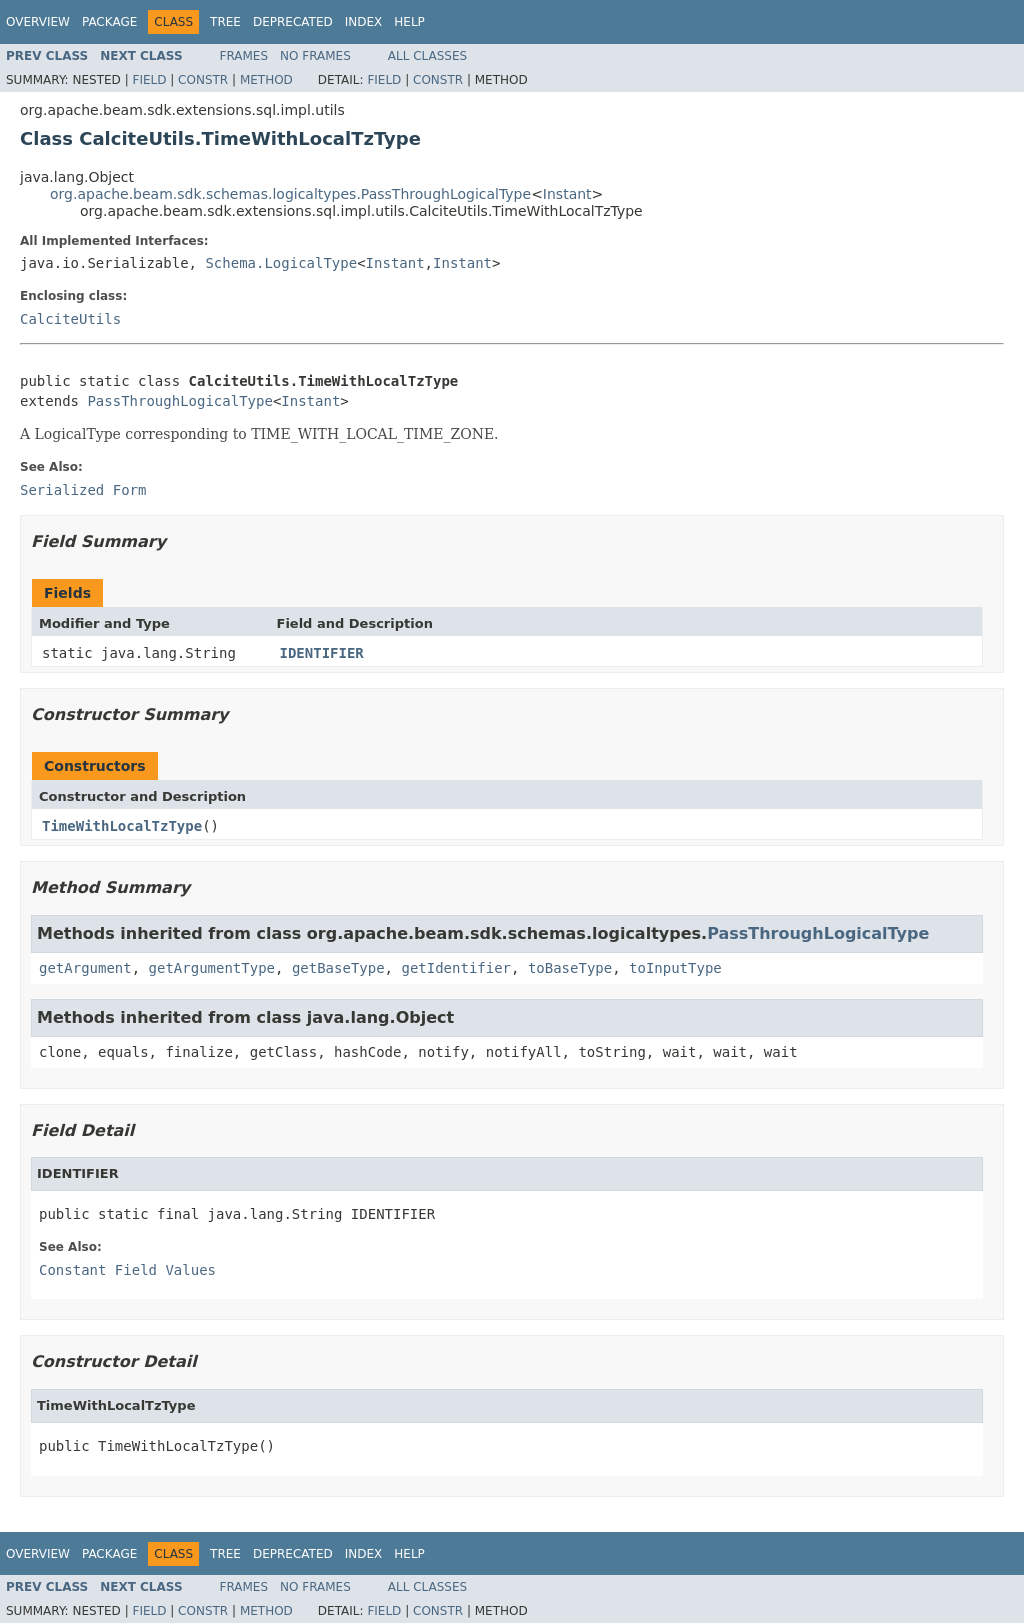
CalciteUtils (70, 319)
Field (149, 80)
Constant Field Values (127, 1270)
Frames (244, 56)
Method (266, 80)
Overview (38, 22)
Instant (567, 194)
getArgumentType (212, 968)
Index (364, 22)
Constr (203, 80)
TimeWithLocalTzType (122, 826)
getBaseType (338, 968)
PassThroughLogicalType (179, 401)
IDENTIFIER (322, 653)
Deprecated (293, 22)
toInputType (675, 968)
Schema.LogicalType (281, 263)
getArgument (85, 968)
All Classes (427, 56)
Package (109, 22)
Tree (225, 22)
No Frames (315, 56)
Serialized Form (83, 490)
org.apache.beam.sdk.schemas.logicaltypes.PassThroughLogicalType (290, 194)
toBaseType (570, 968)
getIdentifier (456, 968)
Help (409, 22)
